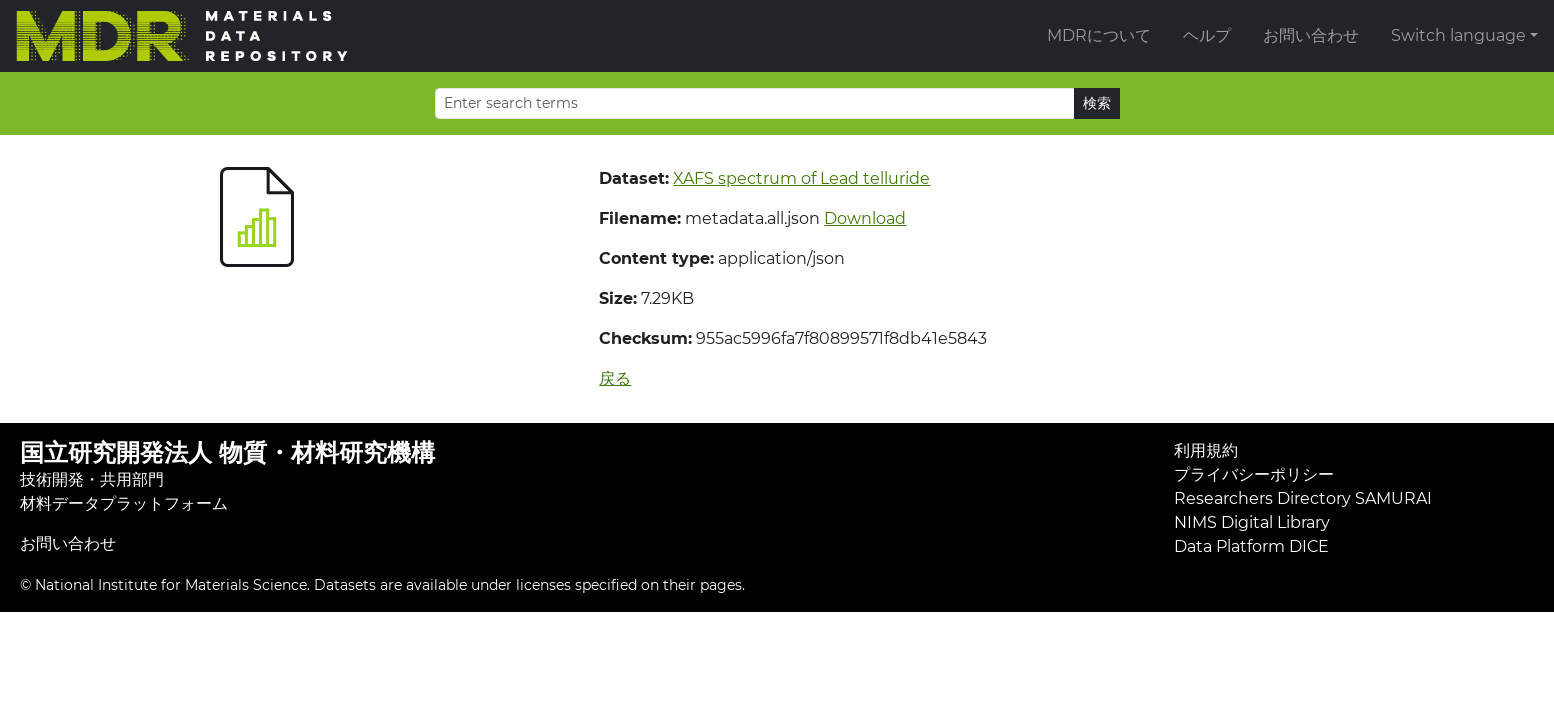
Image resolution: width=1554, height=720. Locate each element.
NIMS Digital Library (1252, 522)
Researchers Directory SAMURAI (1303, 498)
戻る (615, 378)
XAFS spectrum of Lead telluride (801, 178)
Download (865, 218)
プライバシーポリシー (1254, 474)
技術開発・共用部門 (92, 479)
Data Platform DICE (1251, 546)
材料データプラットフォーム (124, 503)
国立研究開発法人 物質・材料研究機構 (227, 452)
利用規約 (1206, 450)
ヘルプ (1207, 35)
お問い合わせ (1311, 35)
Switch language (1458, 35)
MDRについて (1099, 35)
